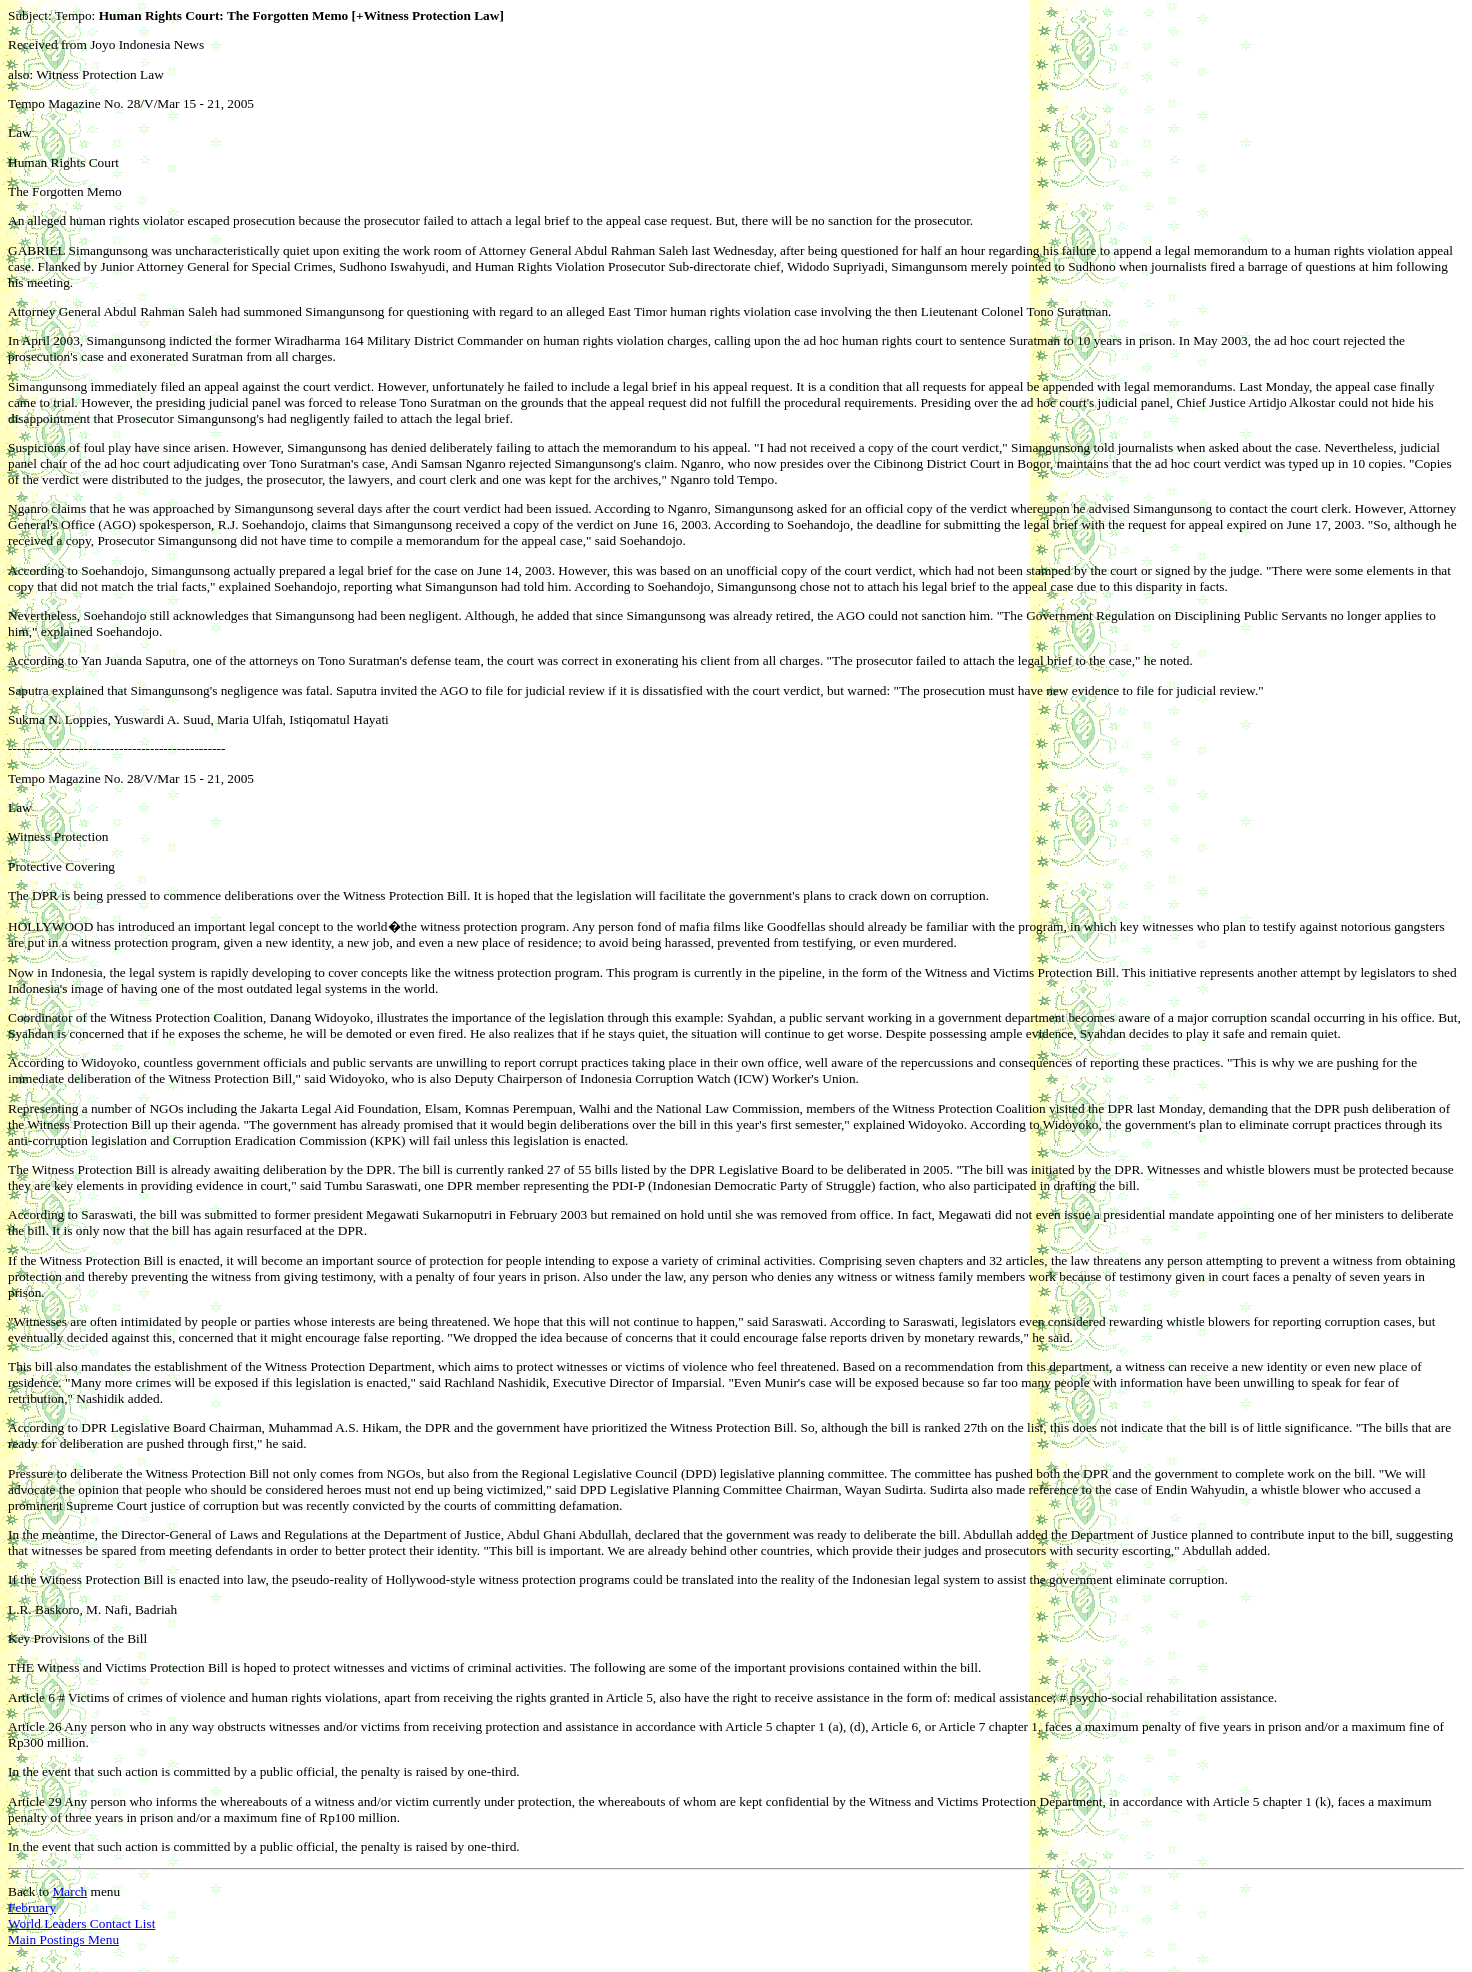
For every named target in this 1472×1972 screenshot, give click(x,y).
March (69, 1891)
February (32, 1907)
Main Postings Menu (63, 1939)
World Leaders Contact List (81, 1923)
